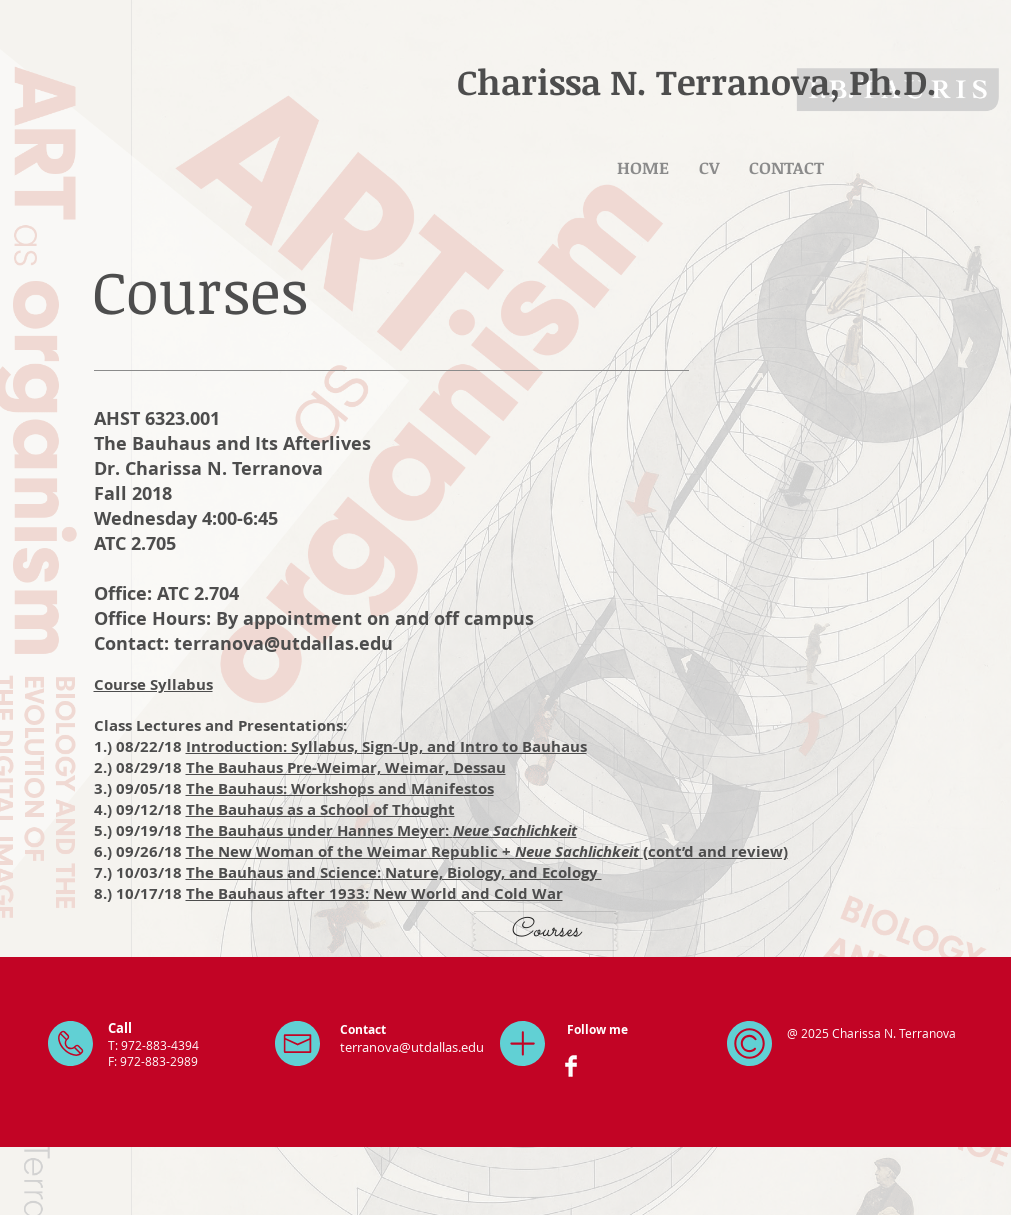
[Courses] (545, 931)
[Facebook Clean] (571, 1066)
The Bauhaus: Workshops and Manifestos (340, 788)
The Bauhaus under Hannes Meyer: (381, 830)
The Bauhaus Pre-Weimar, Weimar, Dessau (346, 767)
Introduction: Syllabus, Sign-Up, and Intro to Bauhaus (386, 746)
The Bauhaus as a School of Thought (320, 809)
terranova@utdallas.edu (283, 643)
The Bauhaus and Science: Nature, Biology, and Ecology (394, 872)
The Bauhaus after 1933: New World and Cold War (374, 893)
